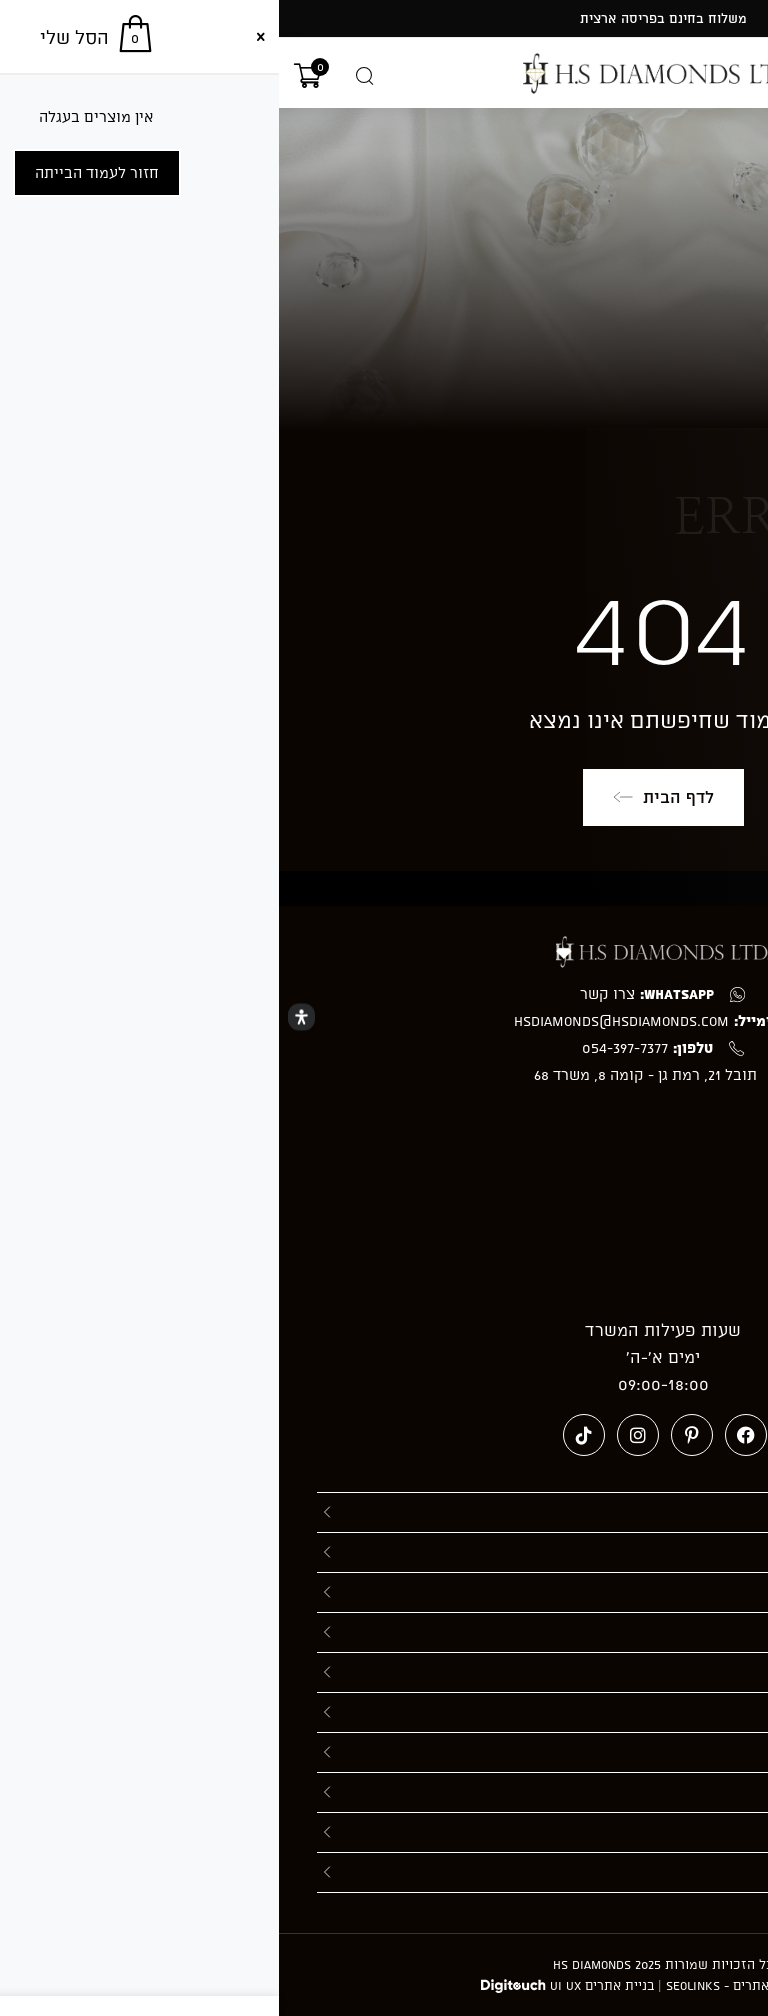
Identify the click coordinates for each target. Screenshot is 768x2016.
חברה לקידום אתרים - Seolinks (477, 1985)
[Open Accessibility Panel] (22, 1017)
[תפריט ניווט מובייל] (745, 77)
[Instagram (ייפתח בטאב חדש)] (359, 1435)
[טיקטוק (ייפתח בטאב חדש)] (305, 1435)
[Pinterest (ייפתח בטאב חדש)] (413, 1435)
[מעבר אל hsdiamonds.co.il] (384, 74)
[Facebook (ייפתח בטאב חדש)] (467, 1435)
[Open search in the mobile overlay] (86, 76)
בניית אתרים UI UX (323, 1985)
